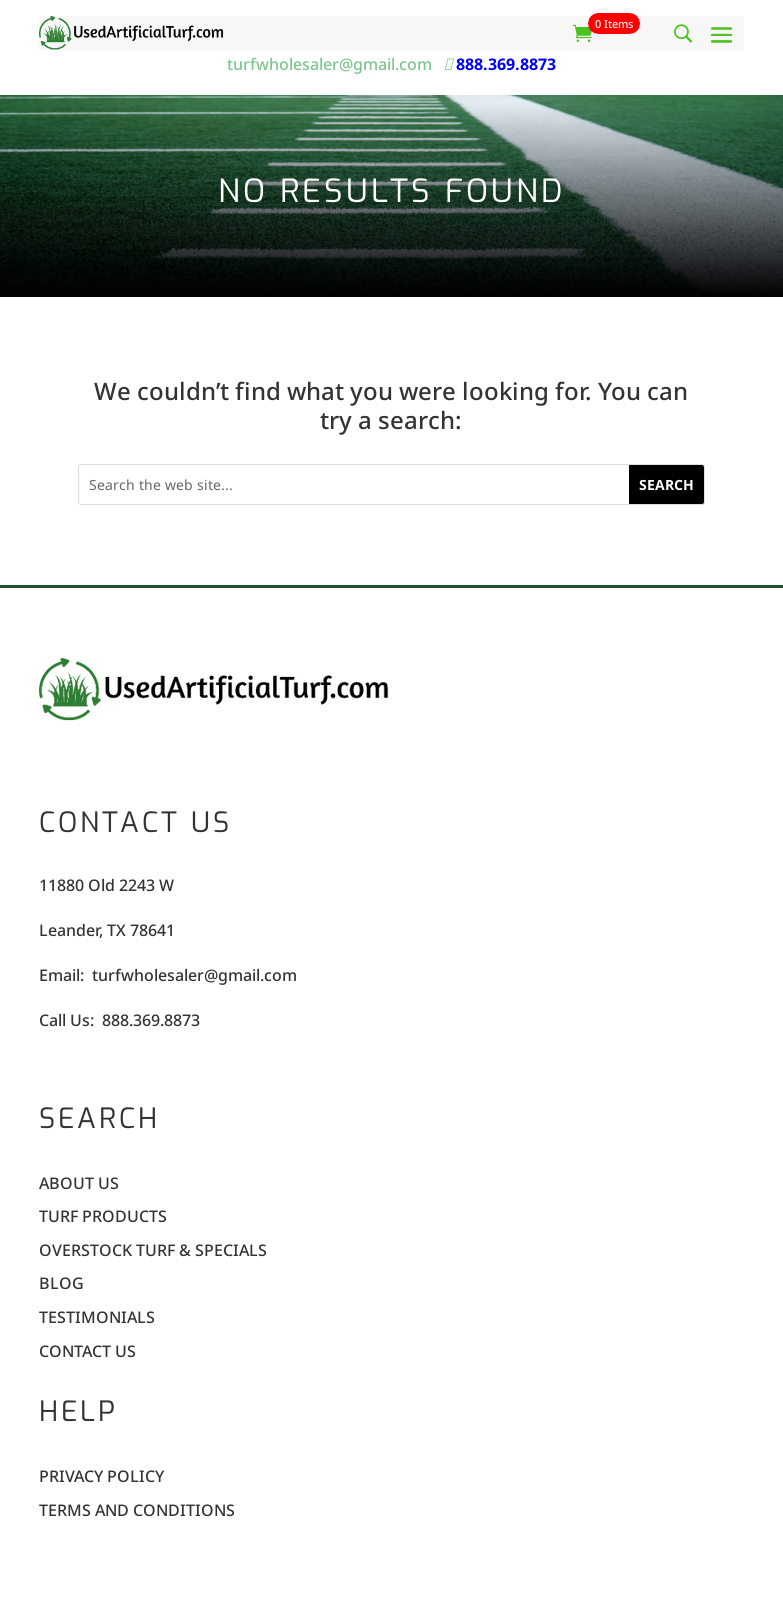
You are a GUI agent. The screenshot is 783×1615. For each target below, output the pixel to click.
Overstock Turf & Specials (153, 1251)
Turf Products (103, 1217)
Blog (61, 1284)
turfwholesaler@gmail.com (333, 64)
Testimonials (97, 1318)
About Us (79, 1184)
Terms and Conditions (137, 1511)
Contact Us (87, 1352)
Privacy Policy (101, 1477)
